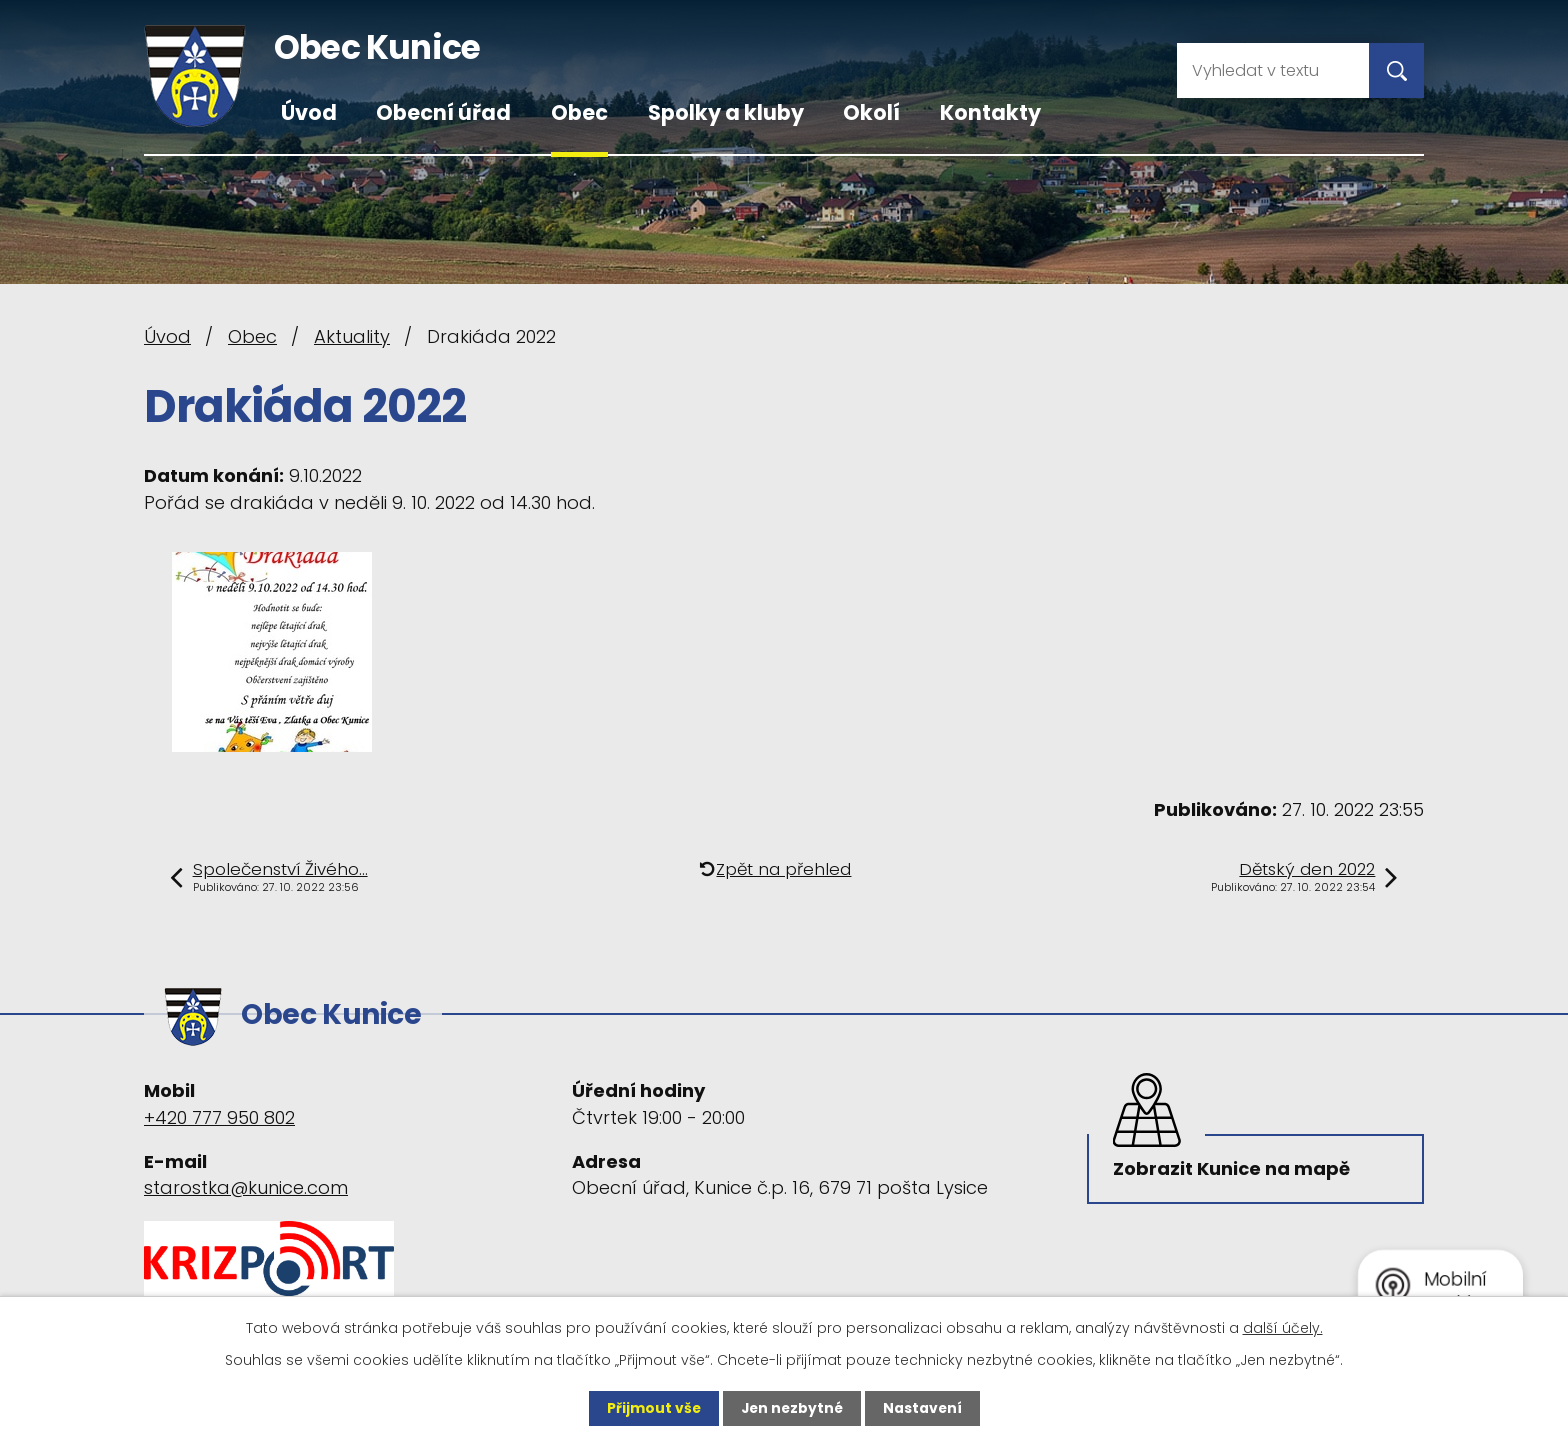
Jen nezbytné (791, 1408)
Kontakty (990, 112)
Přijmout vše (651, 1408)
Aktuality (352, 336)
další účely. (1283, 1328)
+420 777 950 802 (219, 1113)
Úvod (309, 112)
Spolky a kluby (726, 112)
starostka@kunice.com (246, 1184)
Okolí (871, 112)
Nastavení (924, 1408)
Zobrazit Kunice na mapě (1233, 1167)
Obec (579, 112)
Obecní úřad (443, 112)
